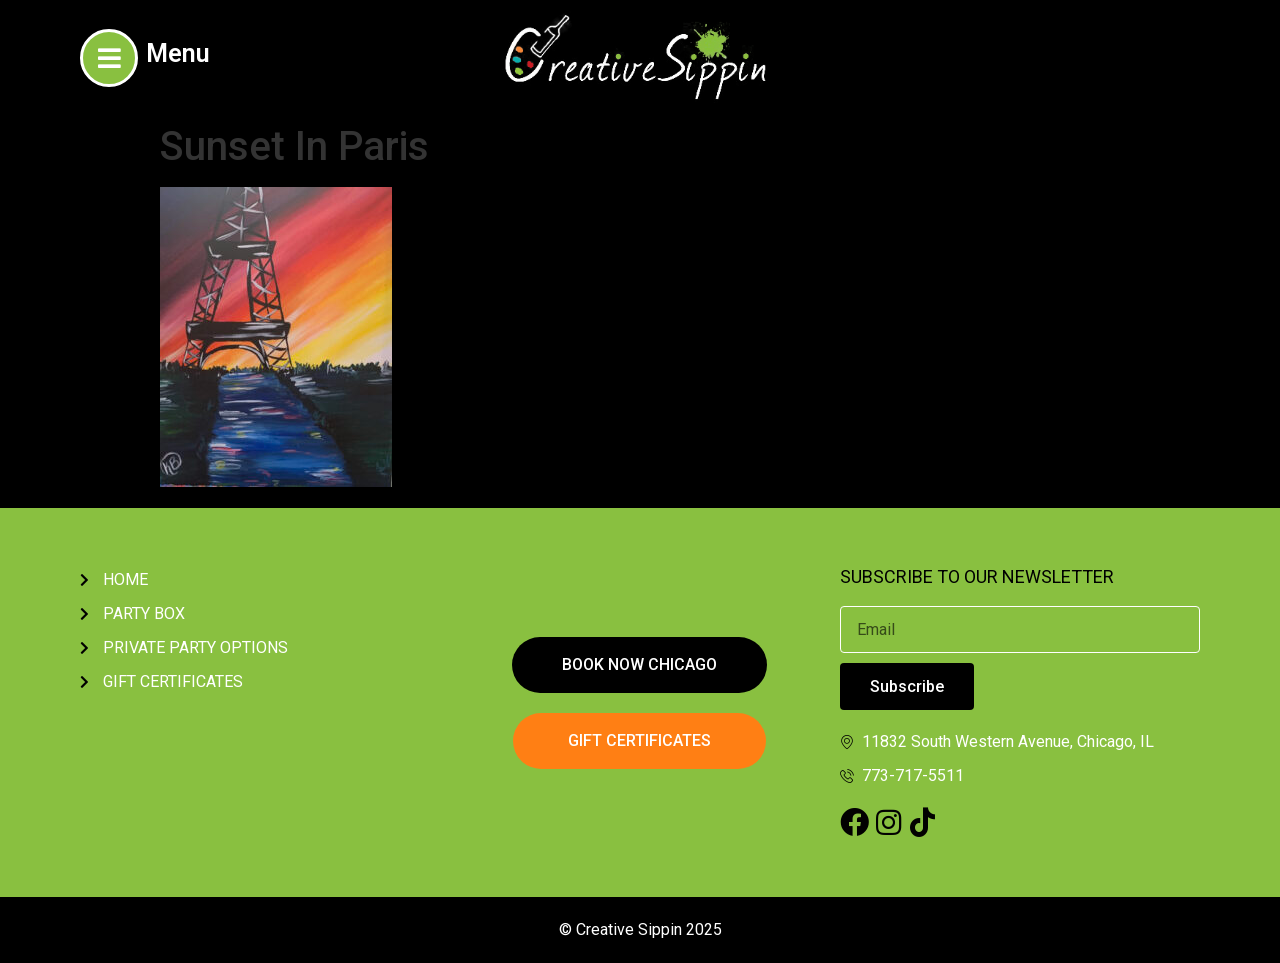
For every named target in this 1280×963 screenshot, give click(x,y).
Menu (178, 53)
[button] (639, 665)
